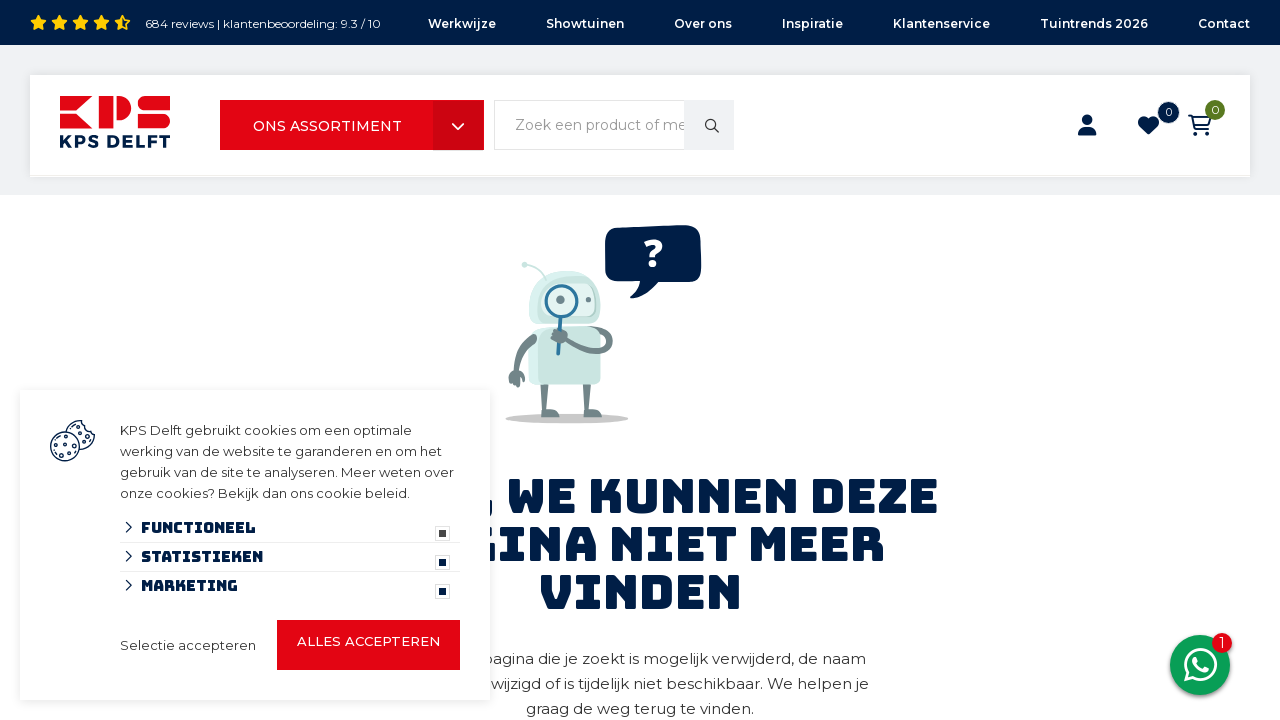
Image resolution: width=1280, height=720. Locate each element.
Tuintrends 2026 (1094, 23)
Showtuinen (585, 23)
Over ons (703, 23)
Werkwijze (462, 23)
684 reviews (179, 23)
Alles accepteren (368, 641)
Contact (1224, 23)
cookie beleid (361, 493)
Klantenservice (941, 23)
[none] (709, 125)
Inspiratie (812, 23)
